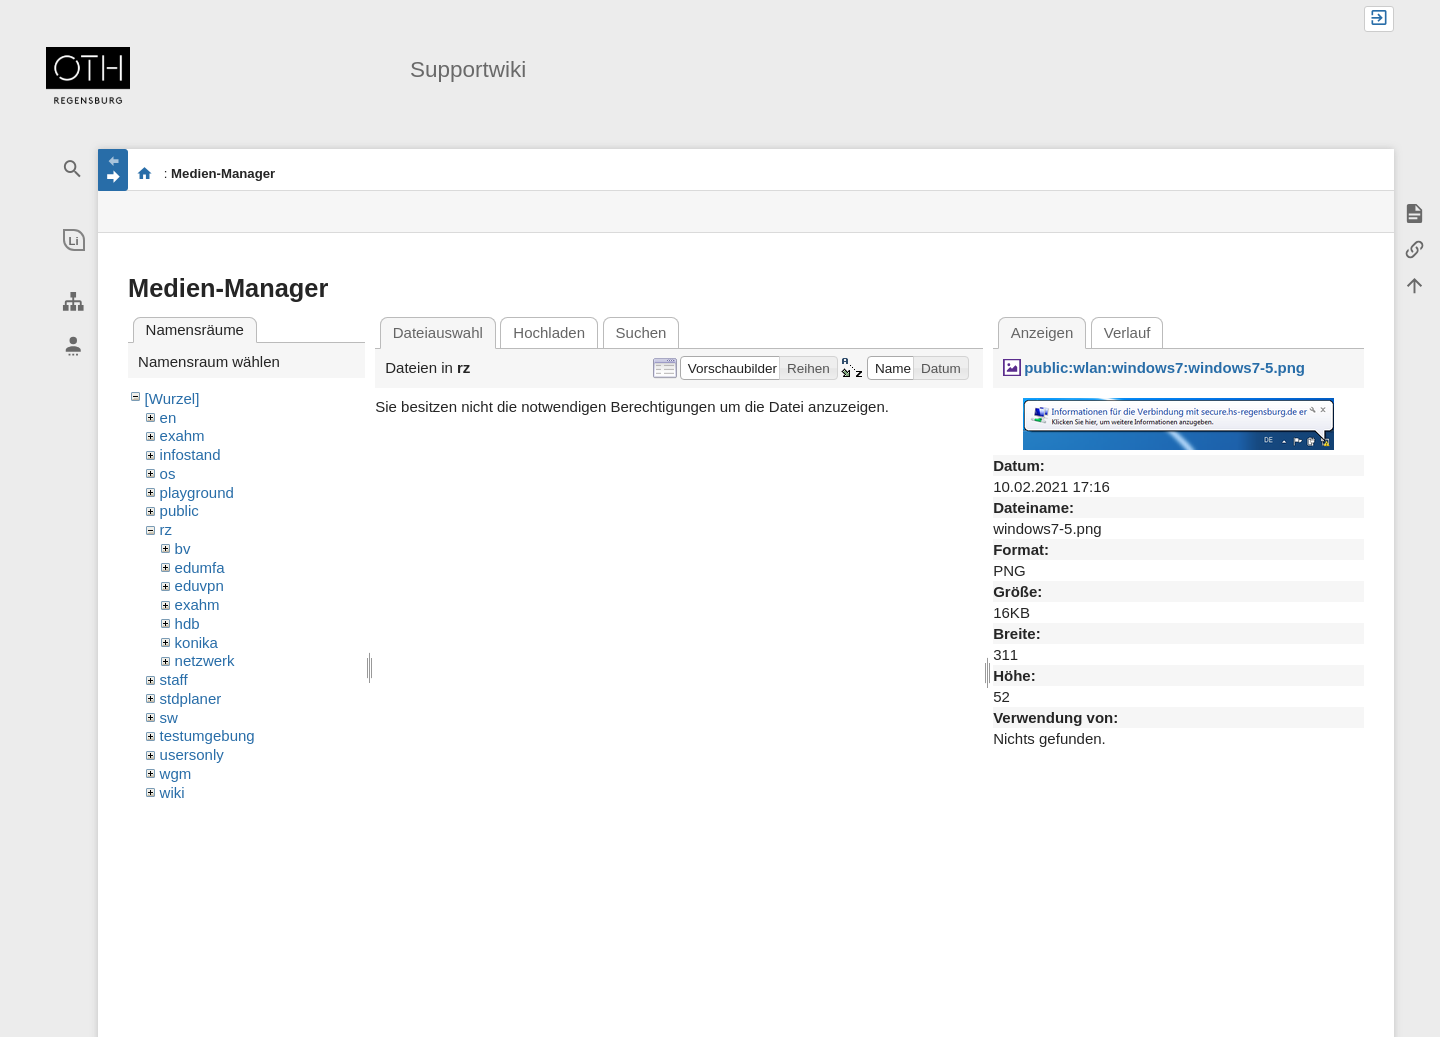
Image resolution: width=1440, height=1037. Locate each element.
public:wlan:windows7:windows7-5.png (1164, 367)
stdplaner (191, 698)
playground (197, 492)
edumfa (200, 567)
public (179, 510)
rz (166, 529)
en (168, 417)
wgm (176, 773)
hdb (187, 623)
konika (196, 642)
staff (174, 679)
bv (183, 548)
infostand (190, 454)
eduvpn (199, 585)
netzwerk (205, 660)
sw (169, 717)
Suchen (641, 332)
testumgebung (207, 735)
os (168, 473)
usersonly (192, 754)
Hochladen (549, 332)
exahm (182, 435)
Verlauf (1127, 332)
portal (144, 173)
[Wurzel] (172, 398)
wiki (172, 792)
